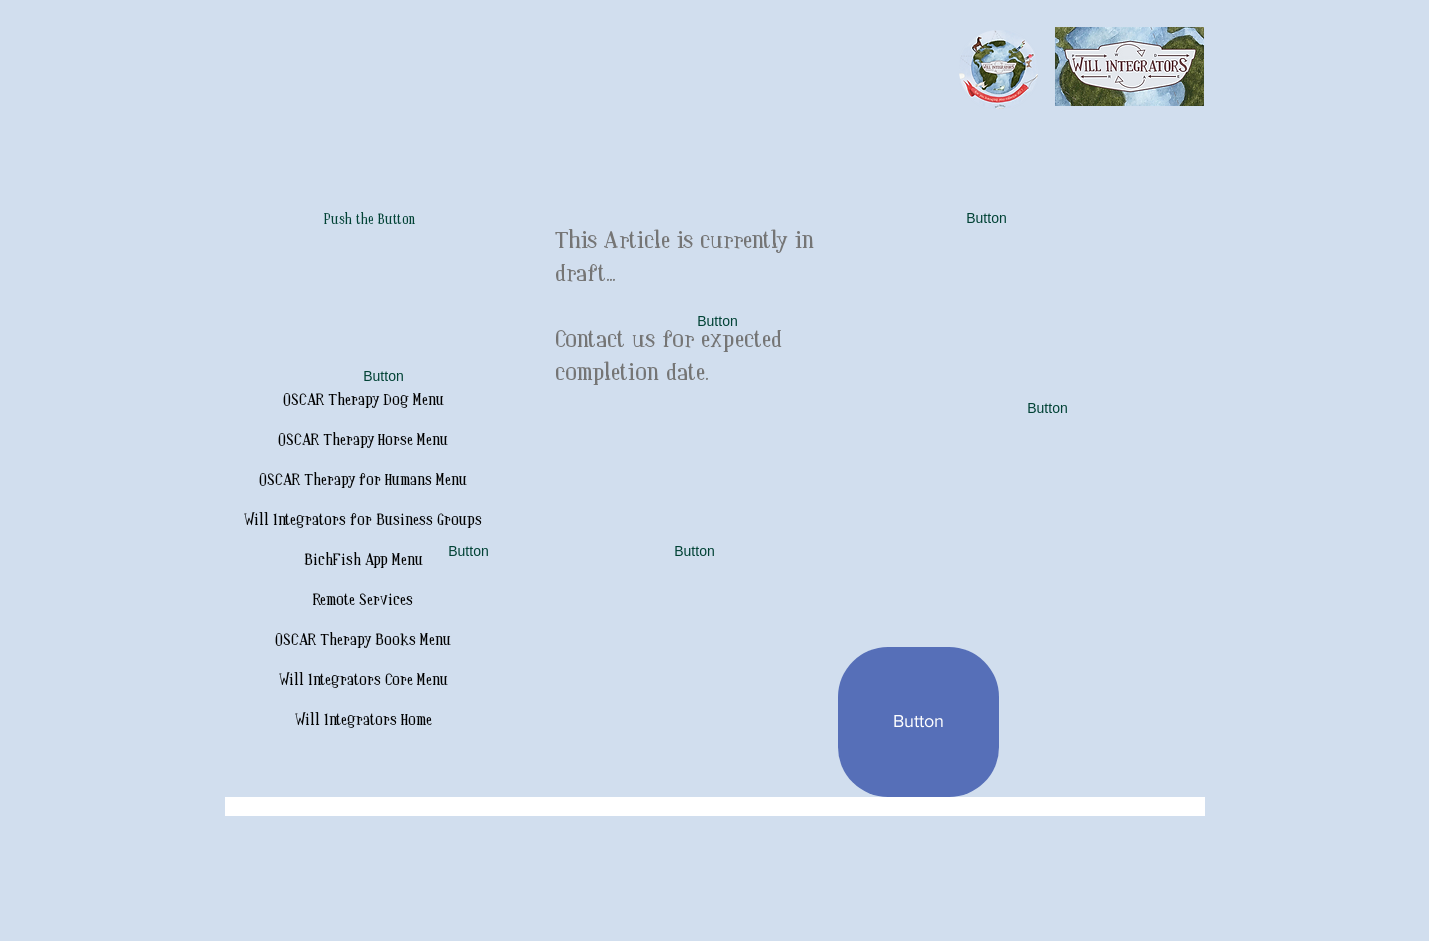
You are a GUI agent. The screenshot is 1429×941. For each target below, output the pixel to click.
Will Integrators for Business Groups (363, 520)
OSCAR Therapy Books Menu (363, 640)
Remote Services (363, 600)
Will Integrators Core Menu (363, 680)
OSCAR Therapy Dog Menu (363, 400)
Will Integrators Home (363, 720)
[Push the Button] (370, 221)
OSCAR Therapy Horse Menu (363, 440)
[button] (384, 377)
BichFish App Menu (363, 560)
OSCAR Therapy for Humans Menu (363, 480)
